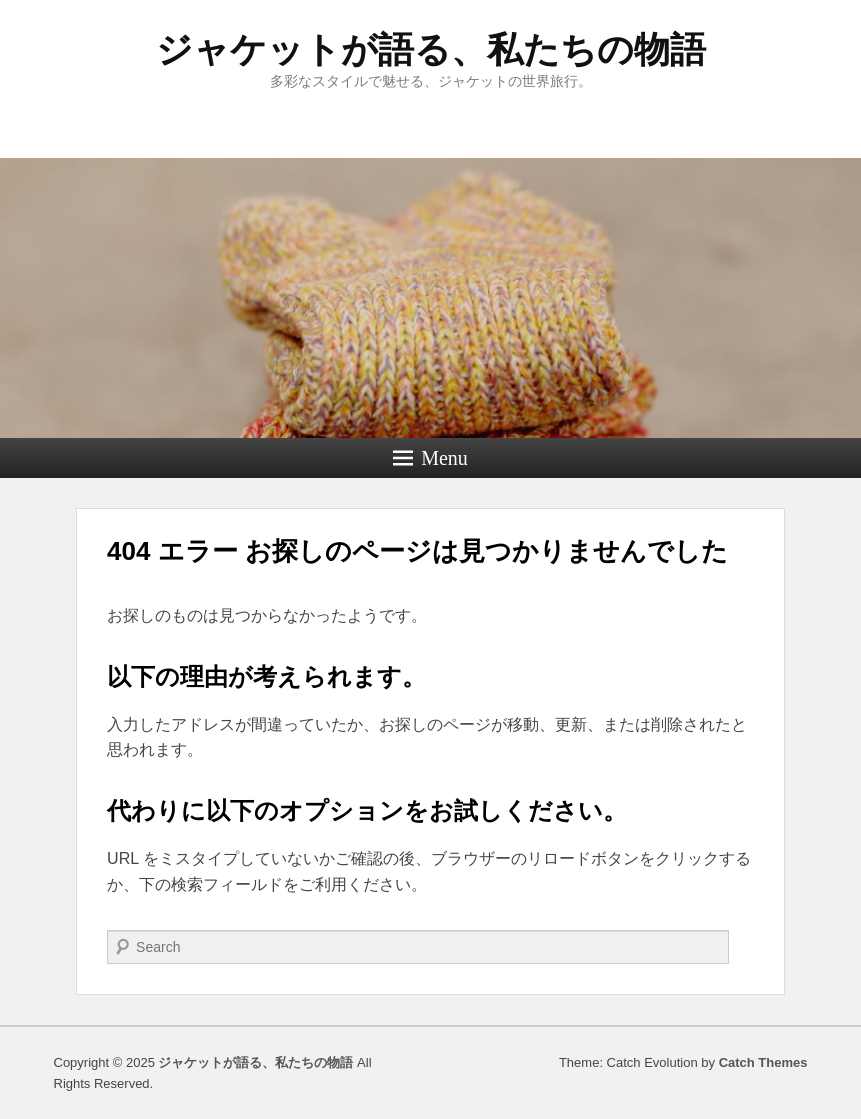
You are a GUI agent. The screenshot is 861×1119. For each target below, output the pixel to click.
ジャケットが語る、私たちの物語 (431, 49)
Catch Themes (763, 1062)
